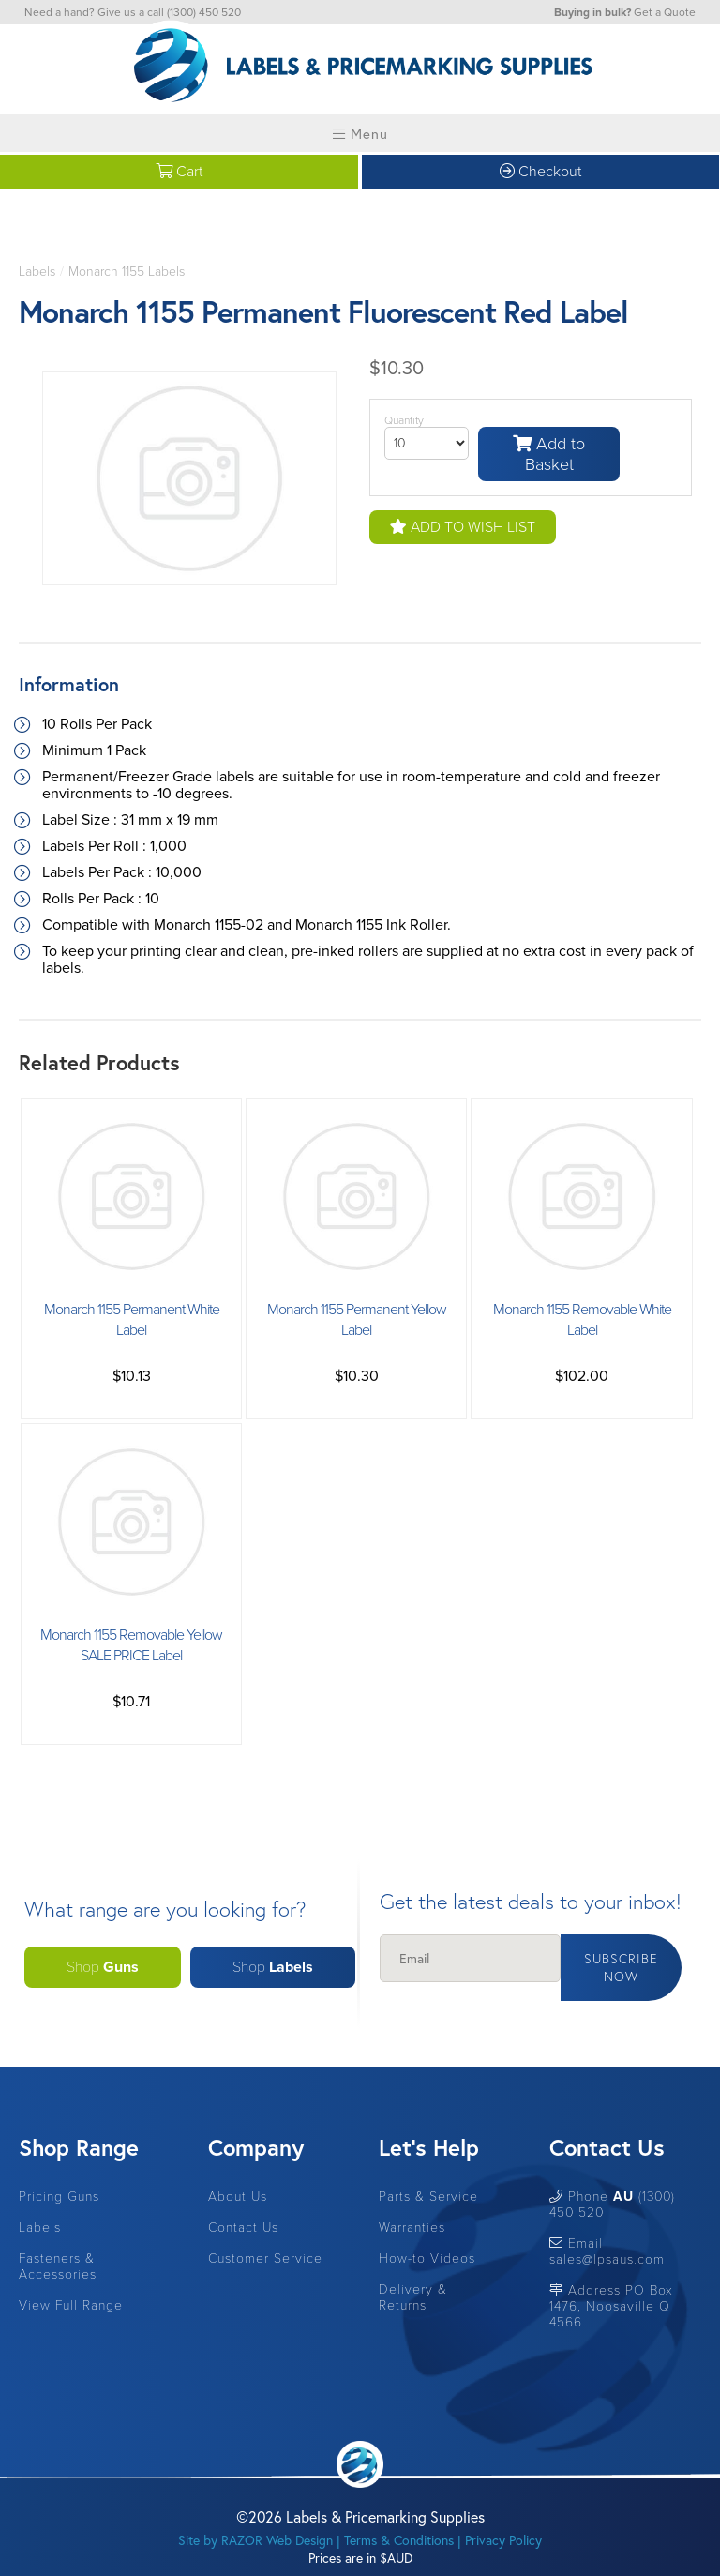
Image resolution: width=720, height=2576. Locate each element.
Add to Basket (549, 454)
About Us (237, 2197)
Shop (103, 1967)
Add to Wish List (462, 527)
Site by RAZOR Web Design (255, 2540)
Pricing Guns (59, 2197)
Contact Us (243, 2227)
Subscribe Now (621, 1967)
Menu (360, 133)
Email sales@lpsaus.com (607, 2251)
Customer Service (265, 2258)
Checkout (540, 171)
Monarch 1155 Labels (126, 272)
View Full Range (71, 2305)
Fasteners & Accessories (58, 2266)
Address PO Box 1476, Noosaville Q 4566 (611, 2306)
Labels (37, 272)
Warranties (412, 2227)
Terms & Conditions (399, 2540)
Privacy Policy (503, 2540)
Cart (179, 171)
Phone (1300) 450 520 (612, 2204)
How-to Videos (427, 2258)
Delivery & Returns (413, 2297)
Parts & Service (428, 2197)
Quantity (404, 420)
